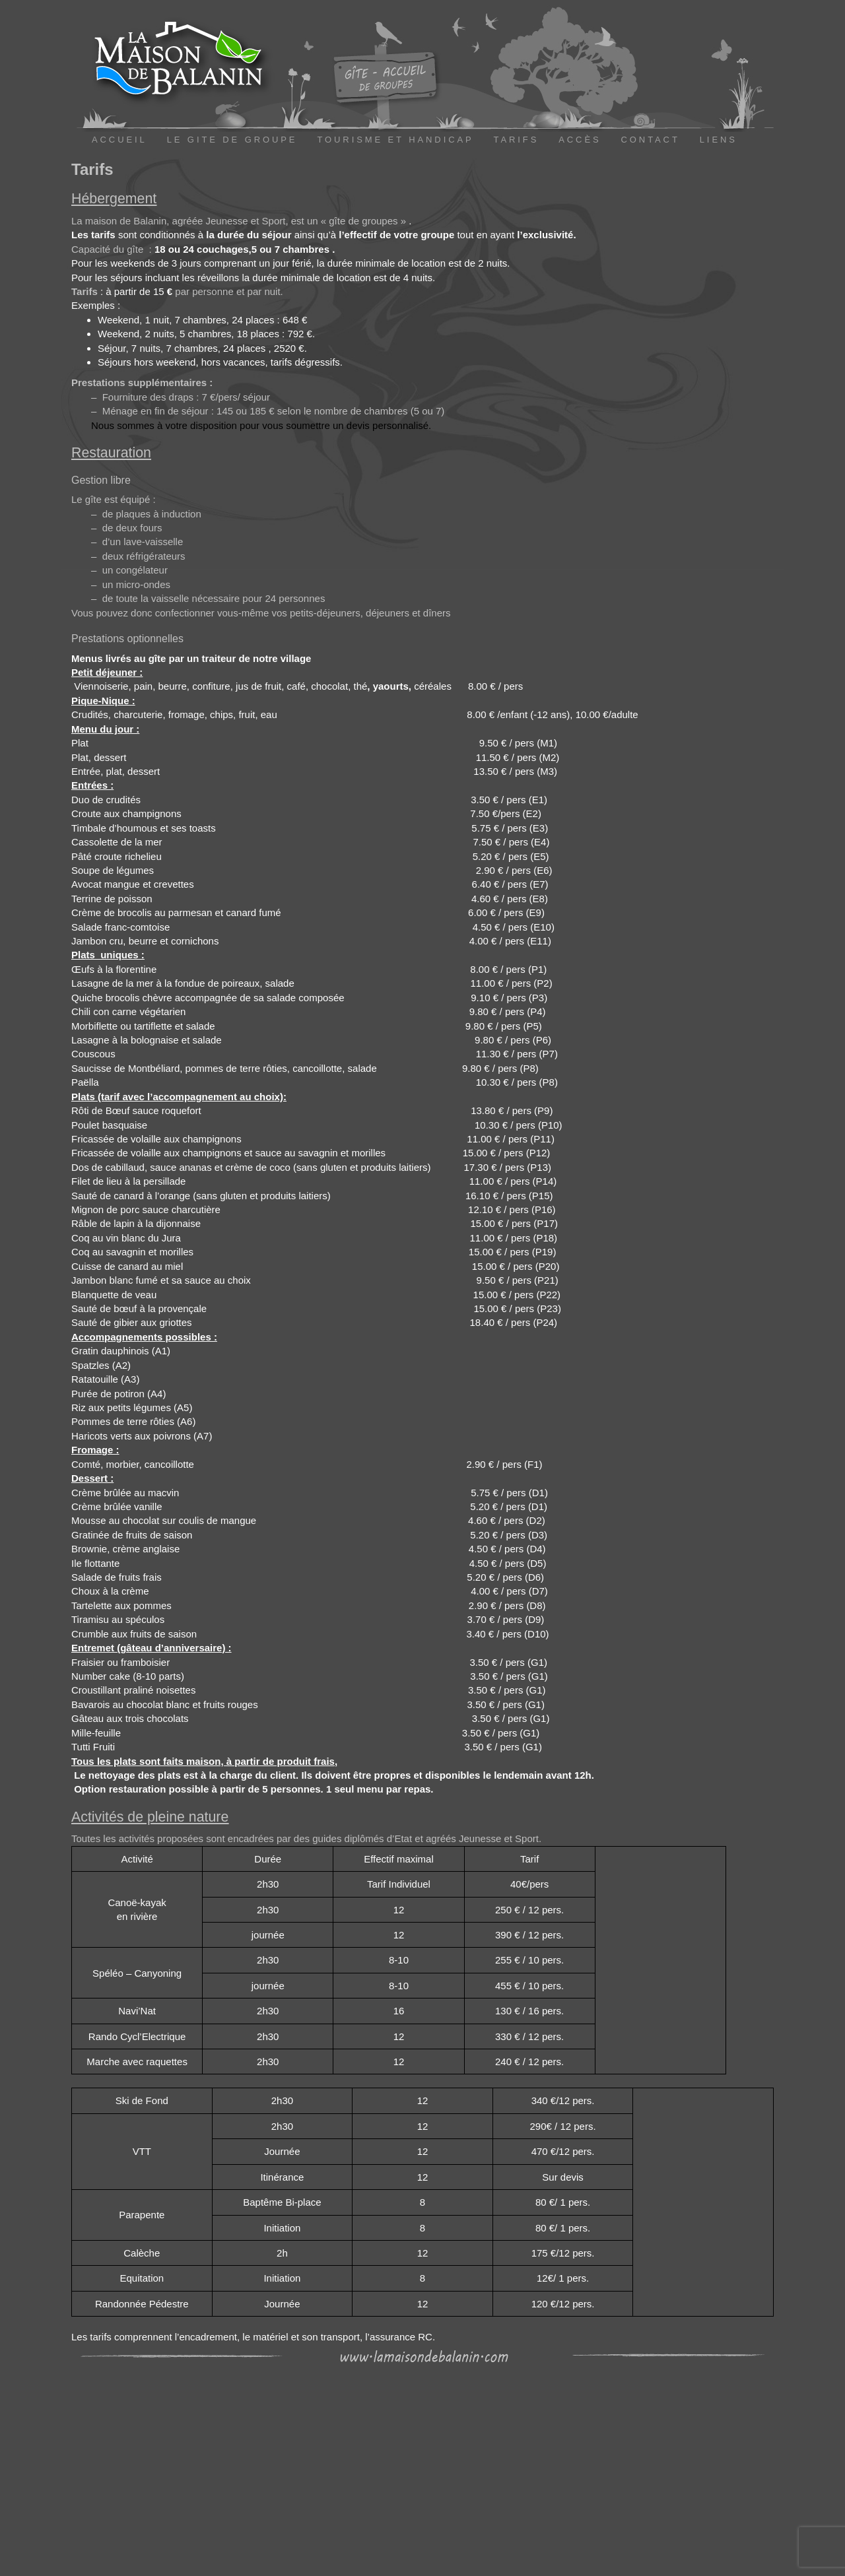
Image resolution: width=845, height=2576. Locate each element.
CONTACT (650, 140)
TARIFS (516, 140)
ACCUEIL (119, 140)
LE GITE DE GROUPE (232, 140)
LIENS (718, 140)
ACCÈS (579, 140)
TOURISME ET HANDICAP (395, 140)
